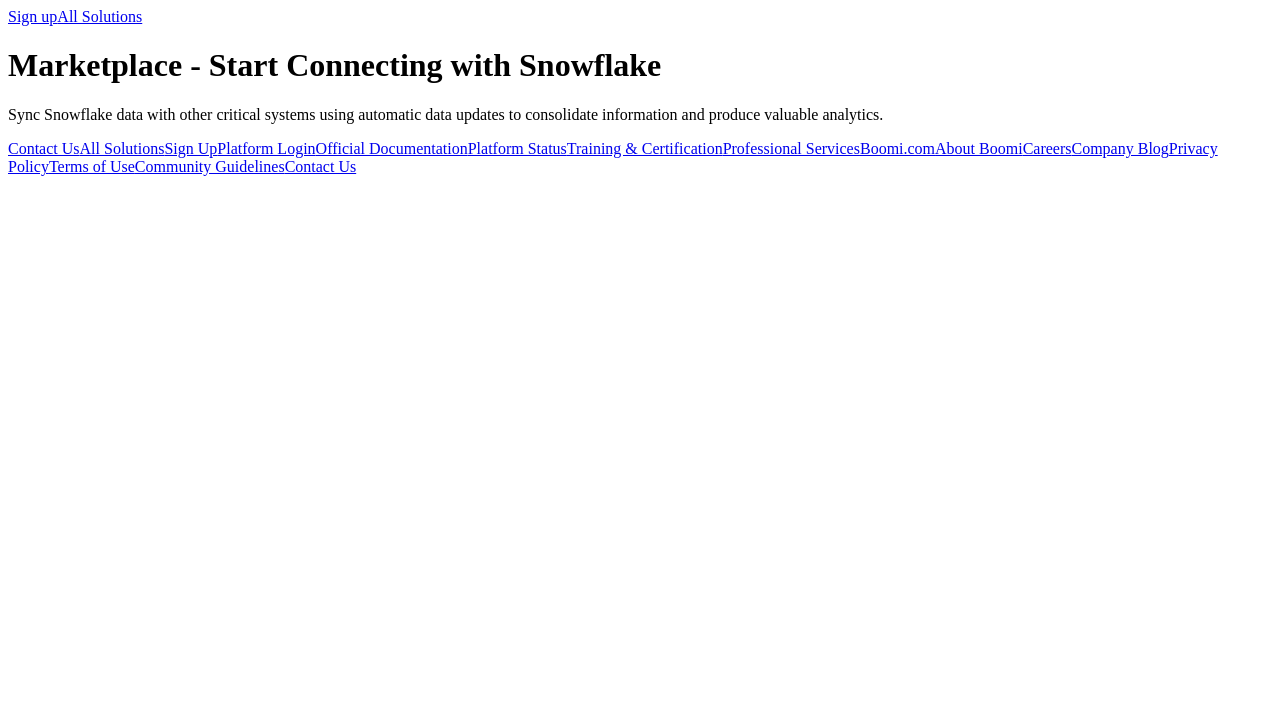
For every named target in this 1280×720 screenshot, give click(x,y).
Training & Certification (645, 148)
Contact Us (44, 148)
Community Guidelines (210, 166)
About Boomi (979, 148)
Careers (1047, 148)
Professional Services (791, 148)
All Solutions (99, 16)
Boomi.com (897, 148)
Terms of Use (92, 166)
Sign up (32, 16)
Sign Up (190, 148)
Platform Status (517, 148)
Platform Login (266, 148)
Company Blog (1119, 148)
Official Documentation (392, 148)
